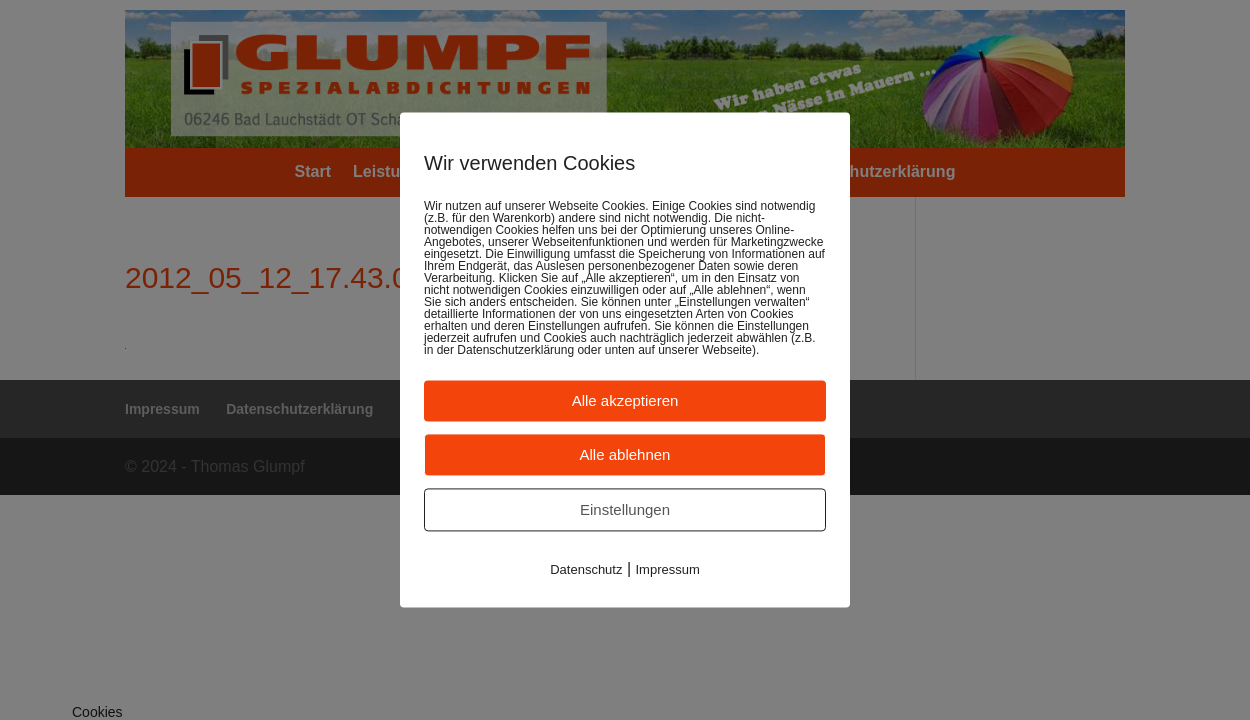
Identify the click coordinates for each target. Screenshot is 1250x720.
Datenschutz (586, 569)
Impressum (668, 569)
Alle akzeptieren (625, 400)
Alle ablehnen (625, 454)
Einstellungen (625, 509)
